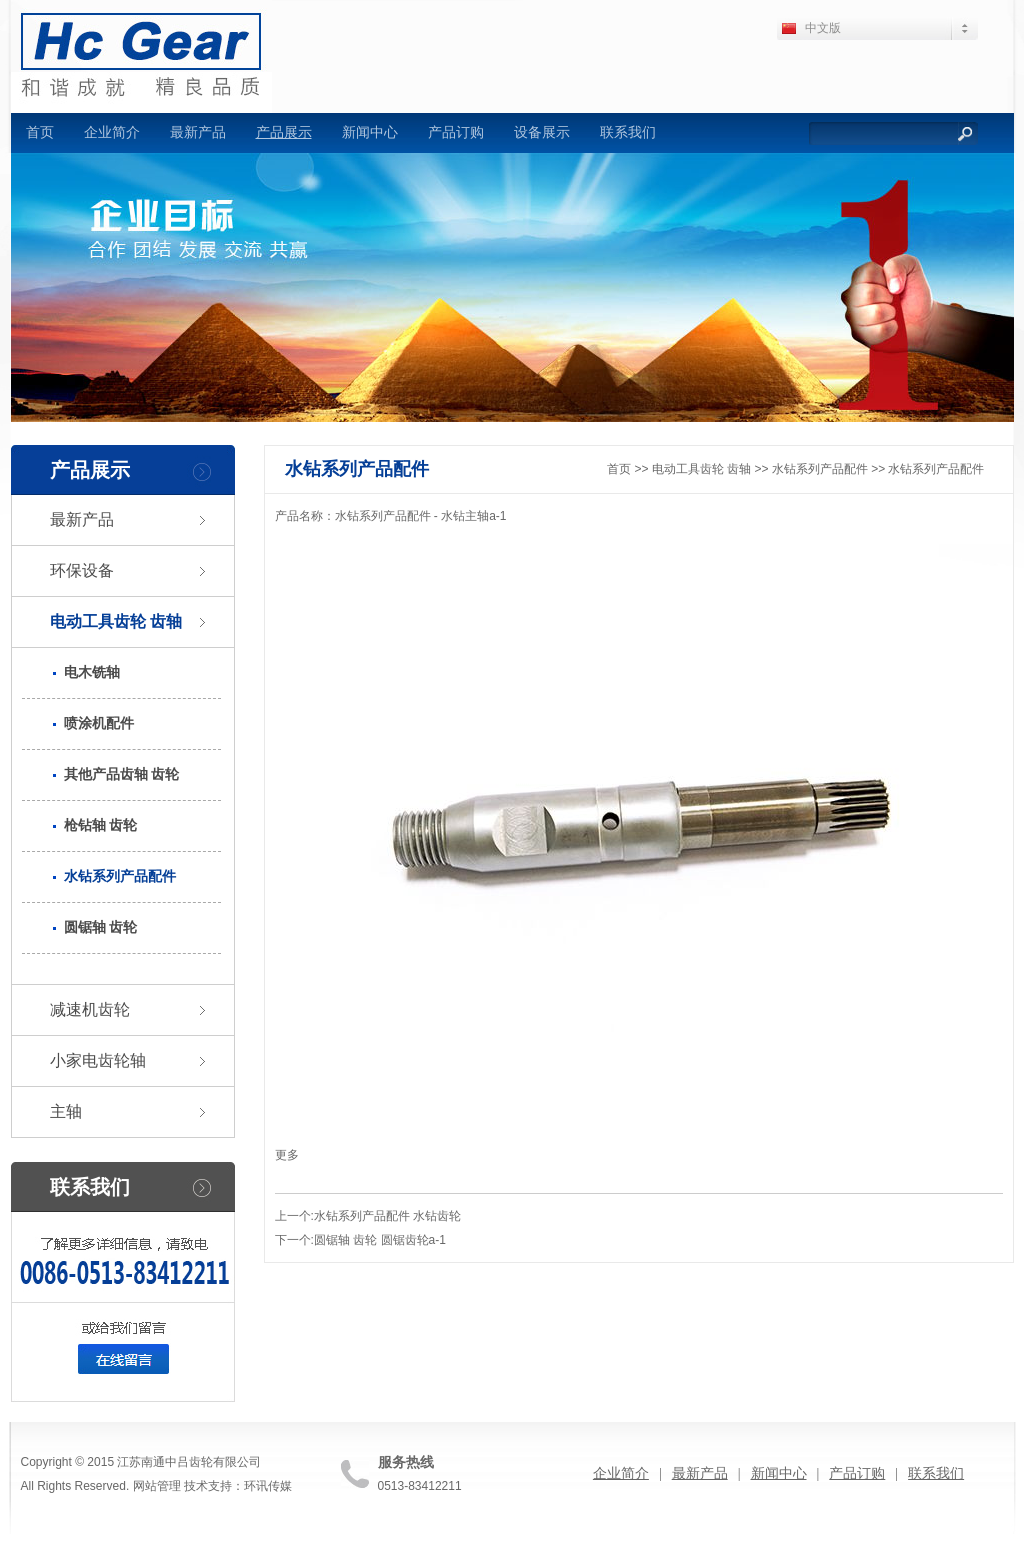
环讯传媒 (268, 1486)
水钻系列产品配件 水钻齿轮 (387, 1216)
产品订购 (456, 132)
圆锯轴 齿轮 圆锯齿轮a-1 (380, 1240)
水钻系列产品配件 (120, 876)
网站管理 (157, 1486)
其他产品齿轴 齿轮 (122, 774)
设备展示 (542, 132)
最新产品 (198, 132)
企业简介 (112, 132)
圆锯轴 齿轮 (101, 927)
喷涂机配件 (99, 723)
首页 (40, 132)
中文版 (823, 28)
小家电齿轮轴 (98, 1060)
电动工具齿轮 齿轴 (116, 621)
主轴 (66, 1111)
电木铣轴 (92, 672)
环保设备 (82, 570)
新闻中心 (370, 132)
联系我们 (628, 132)
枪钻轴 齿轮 (101, 825)
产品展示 (284, 132)
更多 (287, 1155)
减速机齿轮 (90, 1009)
